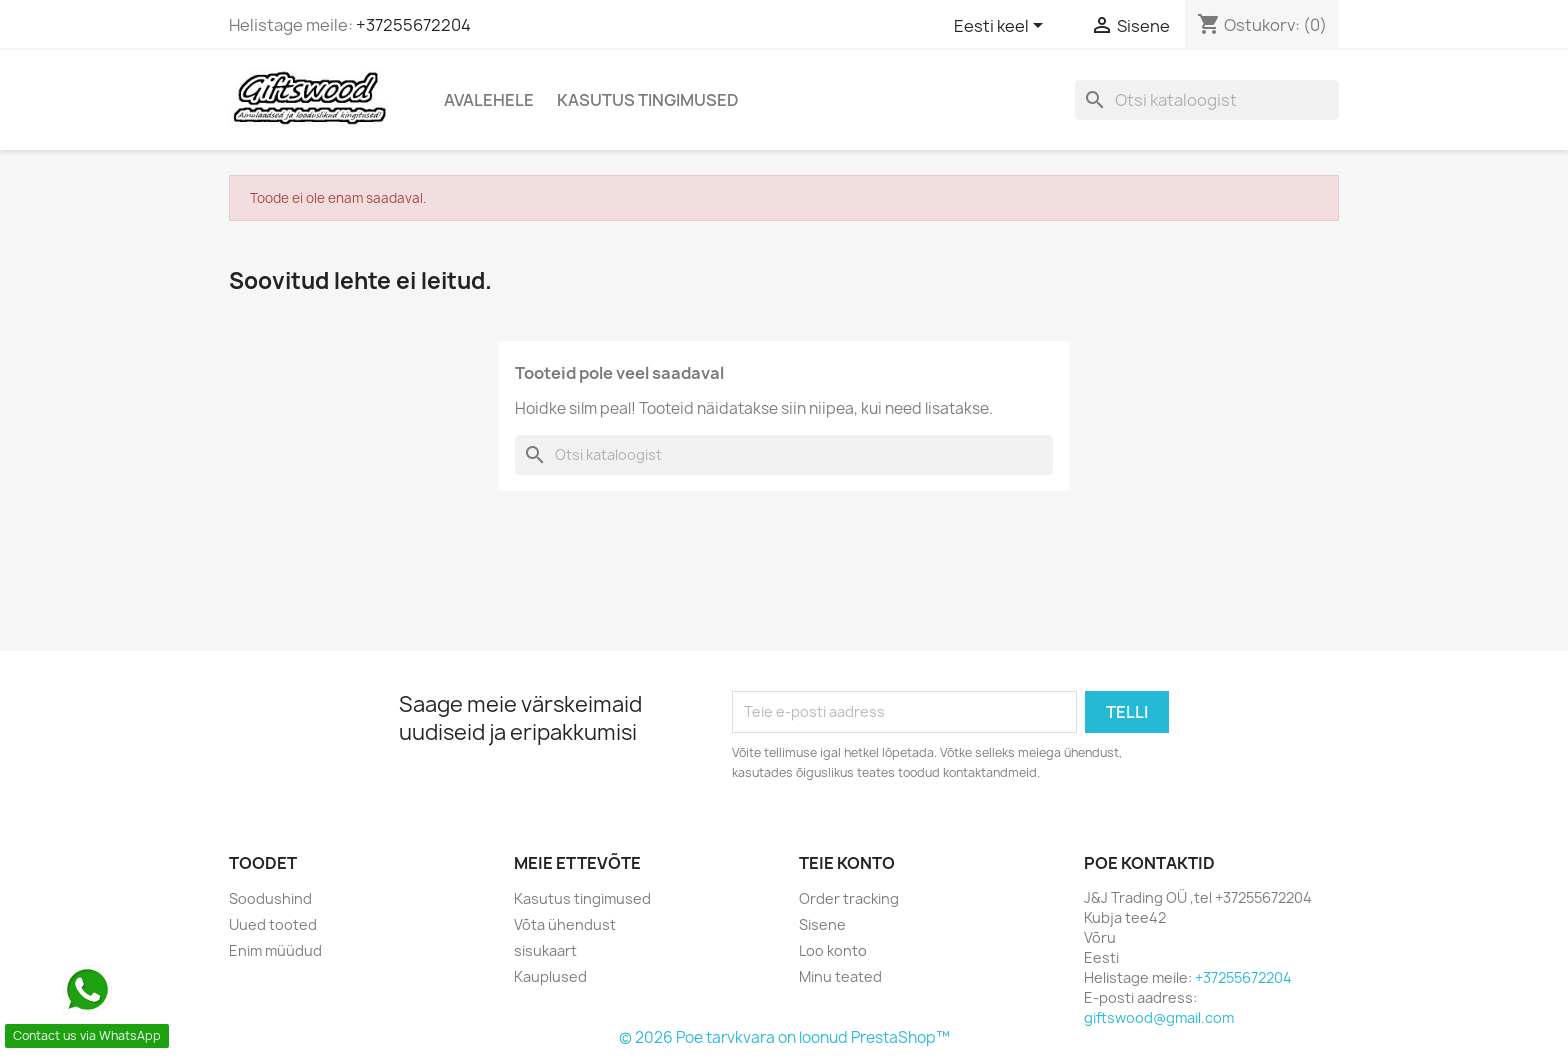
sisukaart (545, 950)
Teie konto (847, 863)
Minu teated (840, 976)
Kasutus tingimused (648, 100)
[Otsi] (1207, 100)
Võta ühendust (565, 924)
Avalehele (489, 100)
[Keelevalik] (1002, 27)
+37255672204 (413, 25)
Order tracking (849, 898)
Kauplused (550, 976)
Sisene (822, 924)
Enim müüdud (275, 950)
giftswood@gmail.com (1159, 1017)
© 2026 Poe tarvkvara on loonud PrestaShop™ (784, 1037)
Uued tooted (273, 924)
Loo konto (833, 950)
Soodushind (270, 898)
